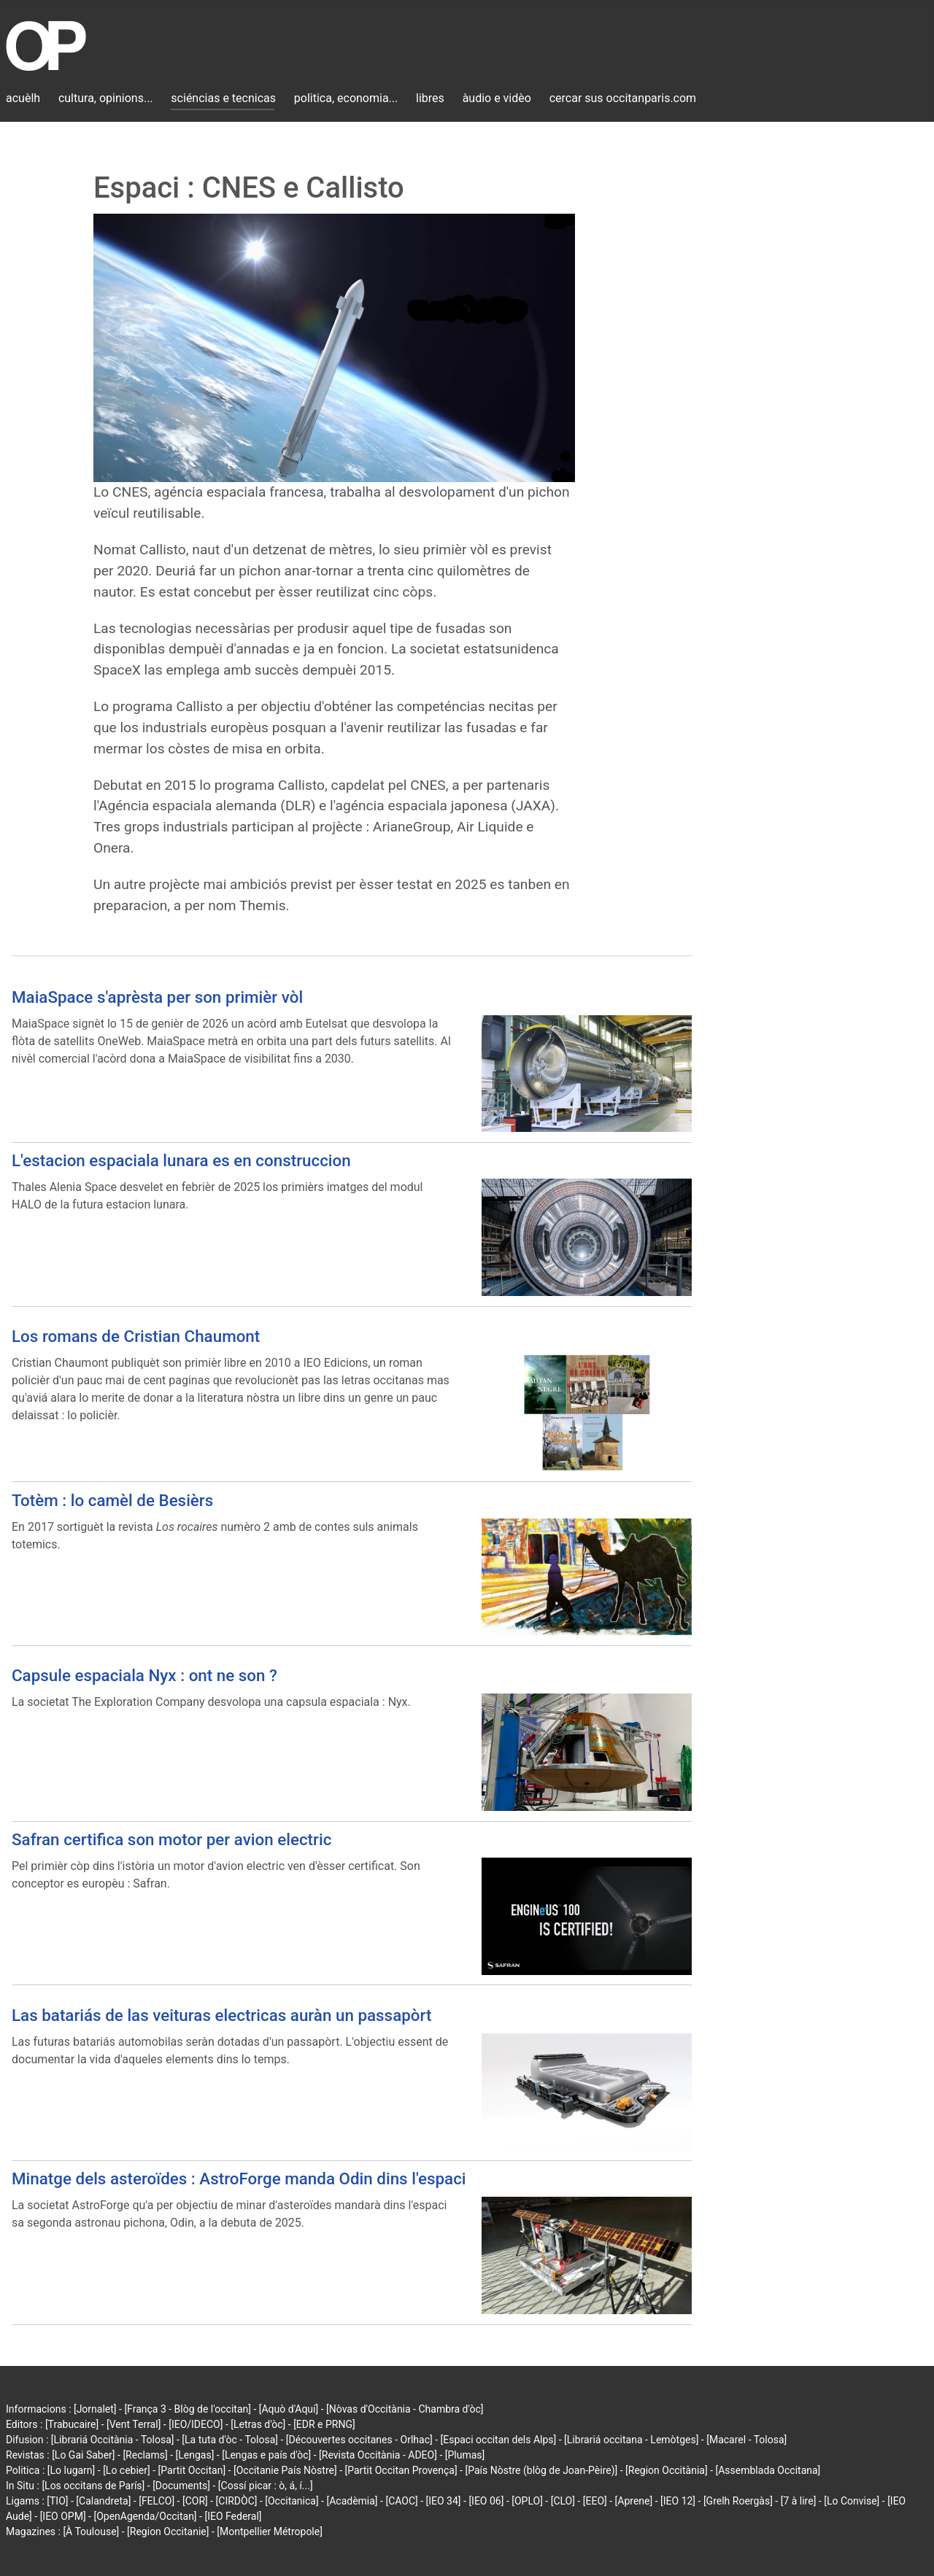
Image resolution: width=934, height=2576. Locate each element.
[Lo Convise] (851, 2501)
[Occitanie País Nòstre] (285, 2470)
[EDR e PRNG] (324, 2424)
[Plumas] (465, 2455)
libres (430, 98)
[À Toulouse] (91, 2531)
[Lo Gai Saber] (83, 2455)
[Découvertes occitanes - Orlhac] (359, 2439)
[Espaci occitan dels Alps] (499, 2439)
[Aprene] (634, 2501)
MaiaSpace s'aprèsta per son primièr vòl (157, 997)
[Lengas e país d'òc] (266, 2455)
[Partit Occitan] (192, 2470)
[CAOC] (401, 2501)
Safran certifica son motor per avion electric (171, 1839)
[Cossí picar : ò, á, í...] (265, 2485)
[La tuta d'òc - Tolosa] (230, 2439)
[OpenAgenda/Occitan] (144, 2516)
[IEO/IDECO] (196, 2424)
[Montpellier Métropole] (270, 2531)
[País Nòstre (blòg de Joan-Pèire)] (541, 2470)
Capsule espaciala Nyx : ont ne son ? (144, 1675)
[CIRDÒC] (237, 2501)
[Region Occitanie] (168, 2531)
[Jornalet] (95, 2409)
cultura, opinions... (105, 98)
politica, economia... (346, 98)
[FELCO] (156, 2501)
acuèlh (23, 98)
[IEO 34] (443, 2501)
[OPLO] (527, 2501)
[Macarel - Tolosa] (746, 2439)
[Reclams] (145, 2455)
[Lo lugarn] (71, 2470)
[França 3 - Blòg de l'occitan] (187, 2409)
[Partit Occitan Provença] (400, 2470)
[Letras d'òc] (258, 2424)
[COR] (195, 2501)
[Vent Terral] (134, 2424)
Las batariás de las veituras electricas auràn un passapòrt (221, 2015)
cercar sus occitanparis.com (622, 98)
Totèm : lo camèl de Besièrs (112, 1500)
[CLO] (563, 2501)
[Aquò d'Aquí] (288, 2409)
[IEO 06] (485, 2501)
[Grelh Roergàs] (738, 2501)
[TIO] (57, 2501)
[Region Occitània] (666, 2470)
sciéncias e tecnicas (223, 98)
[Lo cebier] (126, 2470)
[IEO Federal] (232, 2516)
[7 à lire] (799, 2501)
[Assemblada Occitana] (768, 2470)
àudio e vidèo (497, 98)
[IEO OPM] (63, 2516)
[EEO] (595, 2501)
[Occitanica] (291, 2501)
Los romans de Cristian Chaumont (136, 1336)
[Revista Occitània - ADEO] (378, 2455)
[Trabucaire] (72, 2424)
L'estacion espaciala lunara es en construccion (181, 1160)
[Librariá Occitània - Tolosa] (112, 2439)
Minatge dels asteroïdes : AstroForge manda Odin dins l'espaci (239, 2178)
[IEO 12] (677, 2501)
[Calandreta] (103, 2501)
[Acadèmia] (351, 2501)
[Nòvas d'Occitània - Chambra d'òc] (404, 2409)
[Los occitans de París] (93, 2485)
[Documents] (181, 2485)
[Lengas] (195, 2455)
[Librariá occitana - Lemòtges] (631, 2439)
